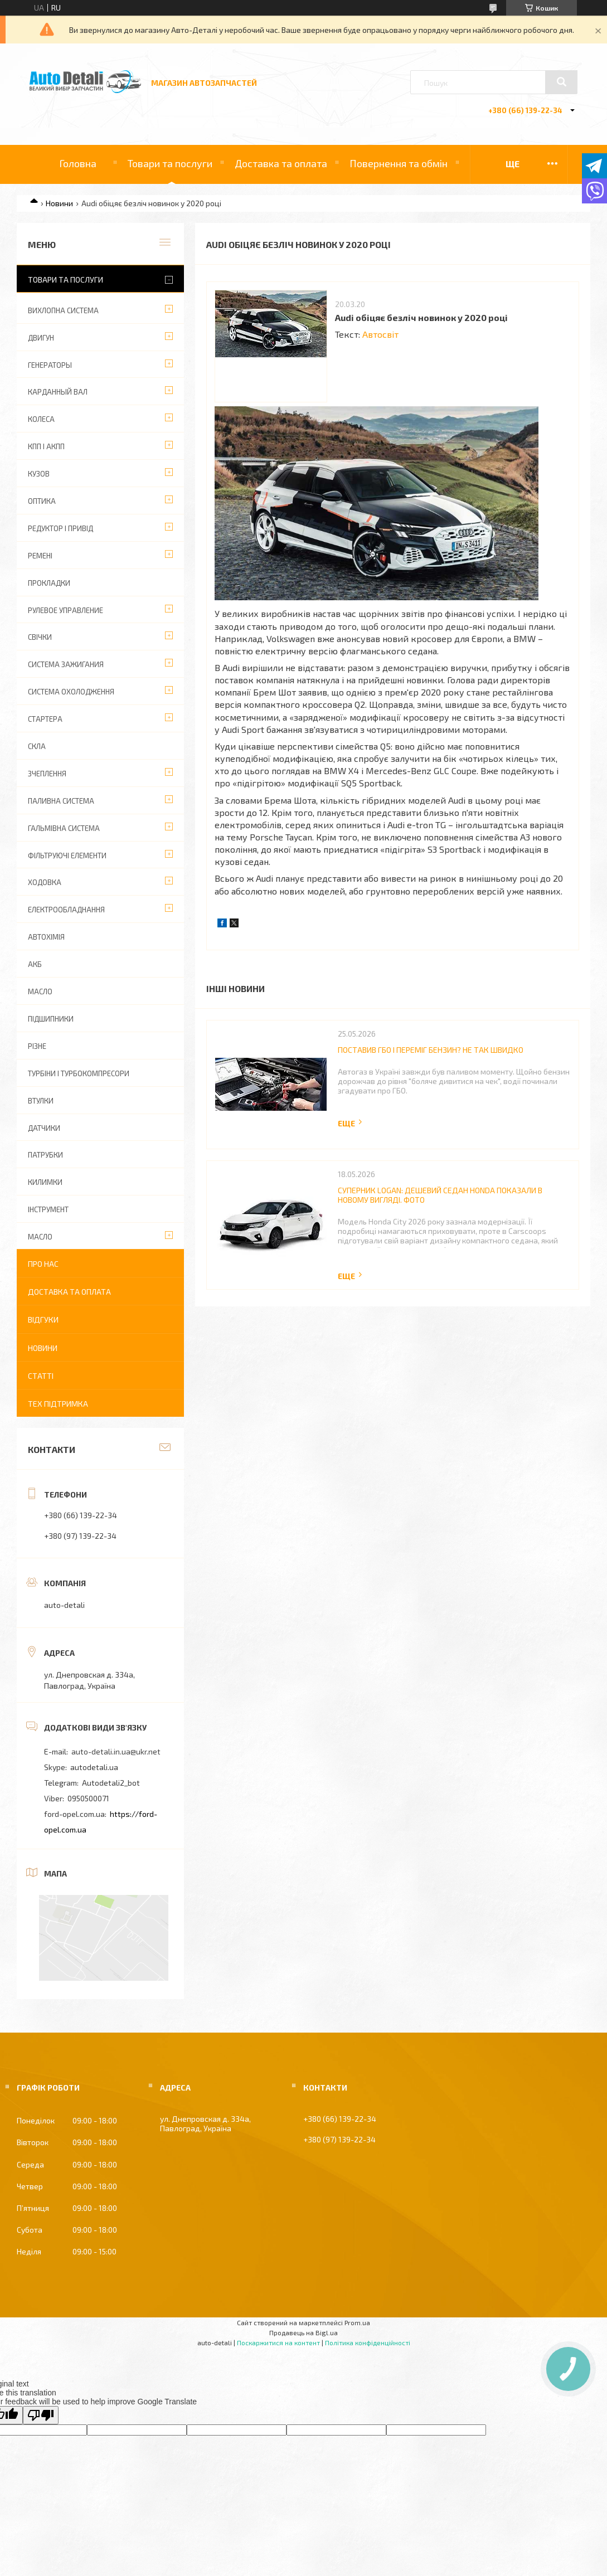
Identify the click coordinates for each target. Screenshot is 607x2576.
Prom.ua (357, 2322)
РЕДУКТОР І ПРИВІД (60, 528)
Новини (59, 203)
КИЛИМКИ (45, 1182)
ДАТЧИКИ (44, 1128)
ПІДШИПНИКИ (51, 1018)
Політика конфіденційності (367, 2342)
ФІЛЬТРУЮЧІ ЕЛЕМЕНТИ (67, 855)
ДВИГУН (41, 337)
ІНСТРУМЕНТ (48, 1209)
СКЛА (37, 746)
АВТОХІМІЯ (46, 936)
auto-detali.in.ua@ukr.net (116, 1751)
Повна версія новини (350, 1123)
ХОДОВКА (44, 882)
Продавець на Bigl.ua (303, 2332)
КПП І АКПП (46, 446)
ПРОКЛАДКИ (49, 583)
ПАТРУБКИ (45, 1154)
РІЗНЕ (37, 1046)
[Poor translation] (41, 2415)
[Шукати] (561, 82)
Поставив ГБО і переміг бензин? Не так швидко (430, 1049)
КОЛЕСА (41, 419)
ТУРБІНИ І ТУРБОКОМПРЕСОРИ (78, 1073)
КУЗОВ (39, 473)
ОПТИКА (42, 501)
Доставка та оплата (281, 163)
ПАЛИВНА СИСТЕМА (61, 800)
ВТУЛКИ (41, 1100)
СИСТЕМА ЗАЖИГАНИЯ (66, 664)
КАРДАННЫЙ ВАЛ (58, 391)
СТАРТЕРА (45, 719)
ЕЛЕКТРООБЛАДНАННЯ (66, 909)
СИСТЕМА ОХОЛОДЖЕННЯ (71, 691)
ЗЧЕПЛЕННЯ (47, 773)
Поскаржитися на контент (278, 2342)
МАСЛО (40, 991)
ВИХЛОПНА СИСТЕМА (63, 310)
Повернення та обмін (398, 163)
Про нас (43, 1263)
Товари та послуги (170, 163)
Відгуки (43, 1319)
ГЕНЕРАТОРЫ (50, 365)
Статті (41, 1376)
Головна (77, 163)
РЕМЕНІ (40, 555)
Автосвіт (380, 334)
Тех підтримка (58, 1403)
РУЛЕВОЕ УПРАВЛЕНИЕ (65, 610)
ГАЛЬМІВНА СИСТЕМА (64, 828)
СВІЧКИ (40, 637)
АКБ (35, 964)
